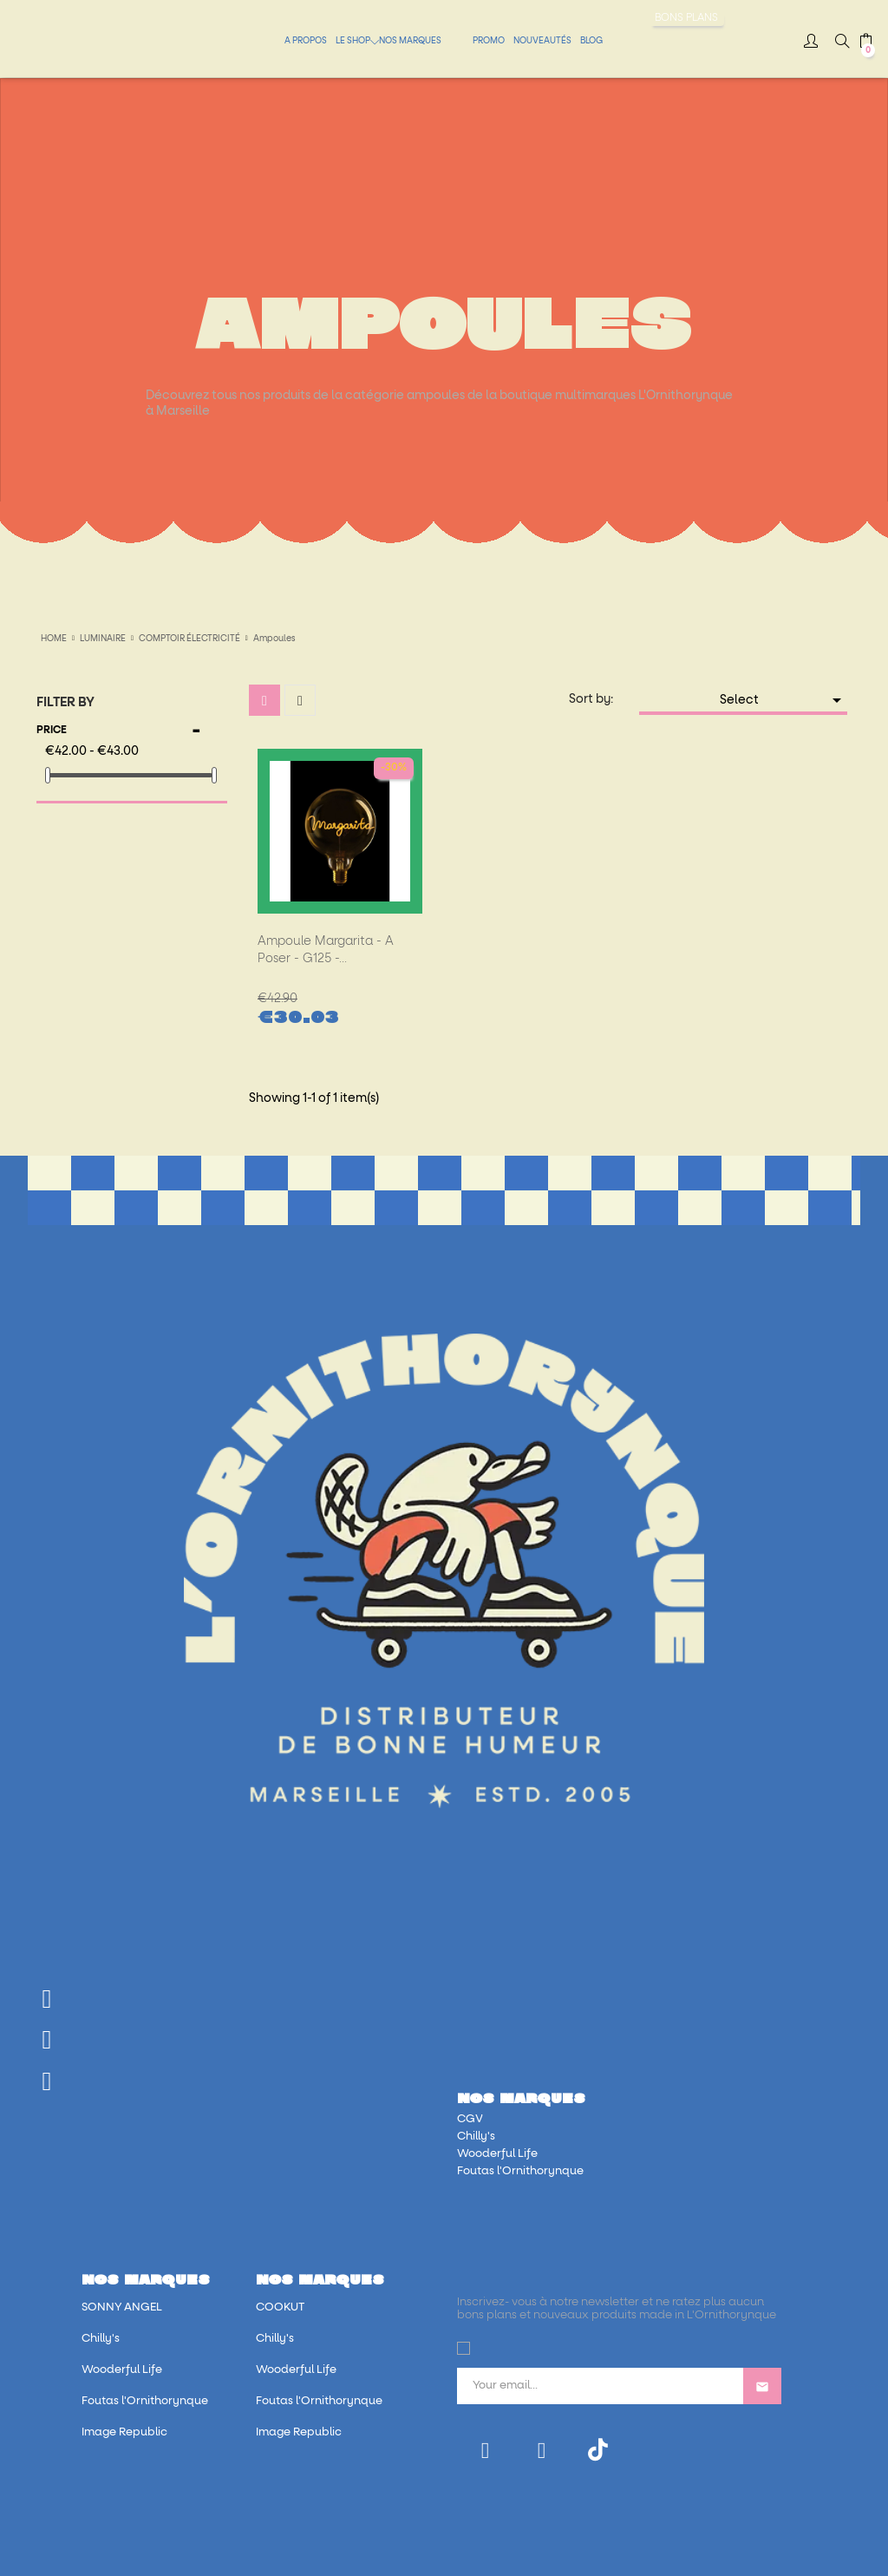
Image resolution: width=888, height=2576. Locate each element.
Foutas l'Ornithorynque (520, 2171)
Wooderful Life (497, 2154)
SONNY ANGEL (122, 2307)
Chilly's (476, 2136)
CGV (470, 2119)
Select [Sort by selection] (784, 700)
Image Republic (124, 2432)
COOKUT (280, 2307)
